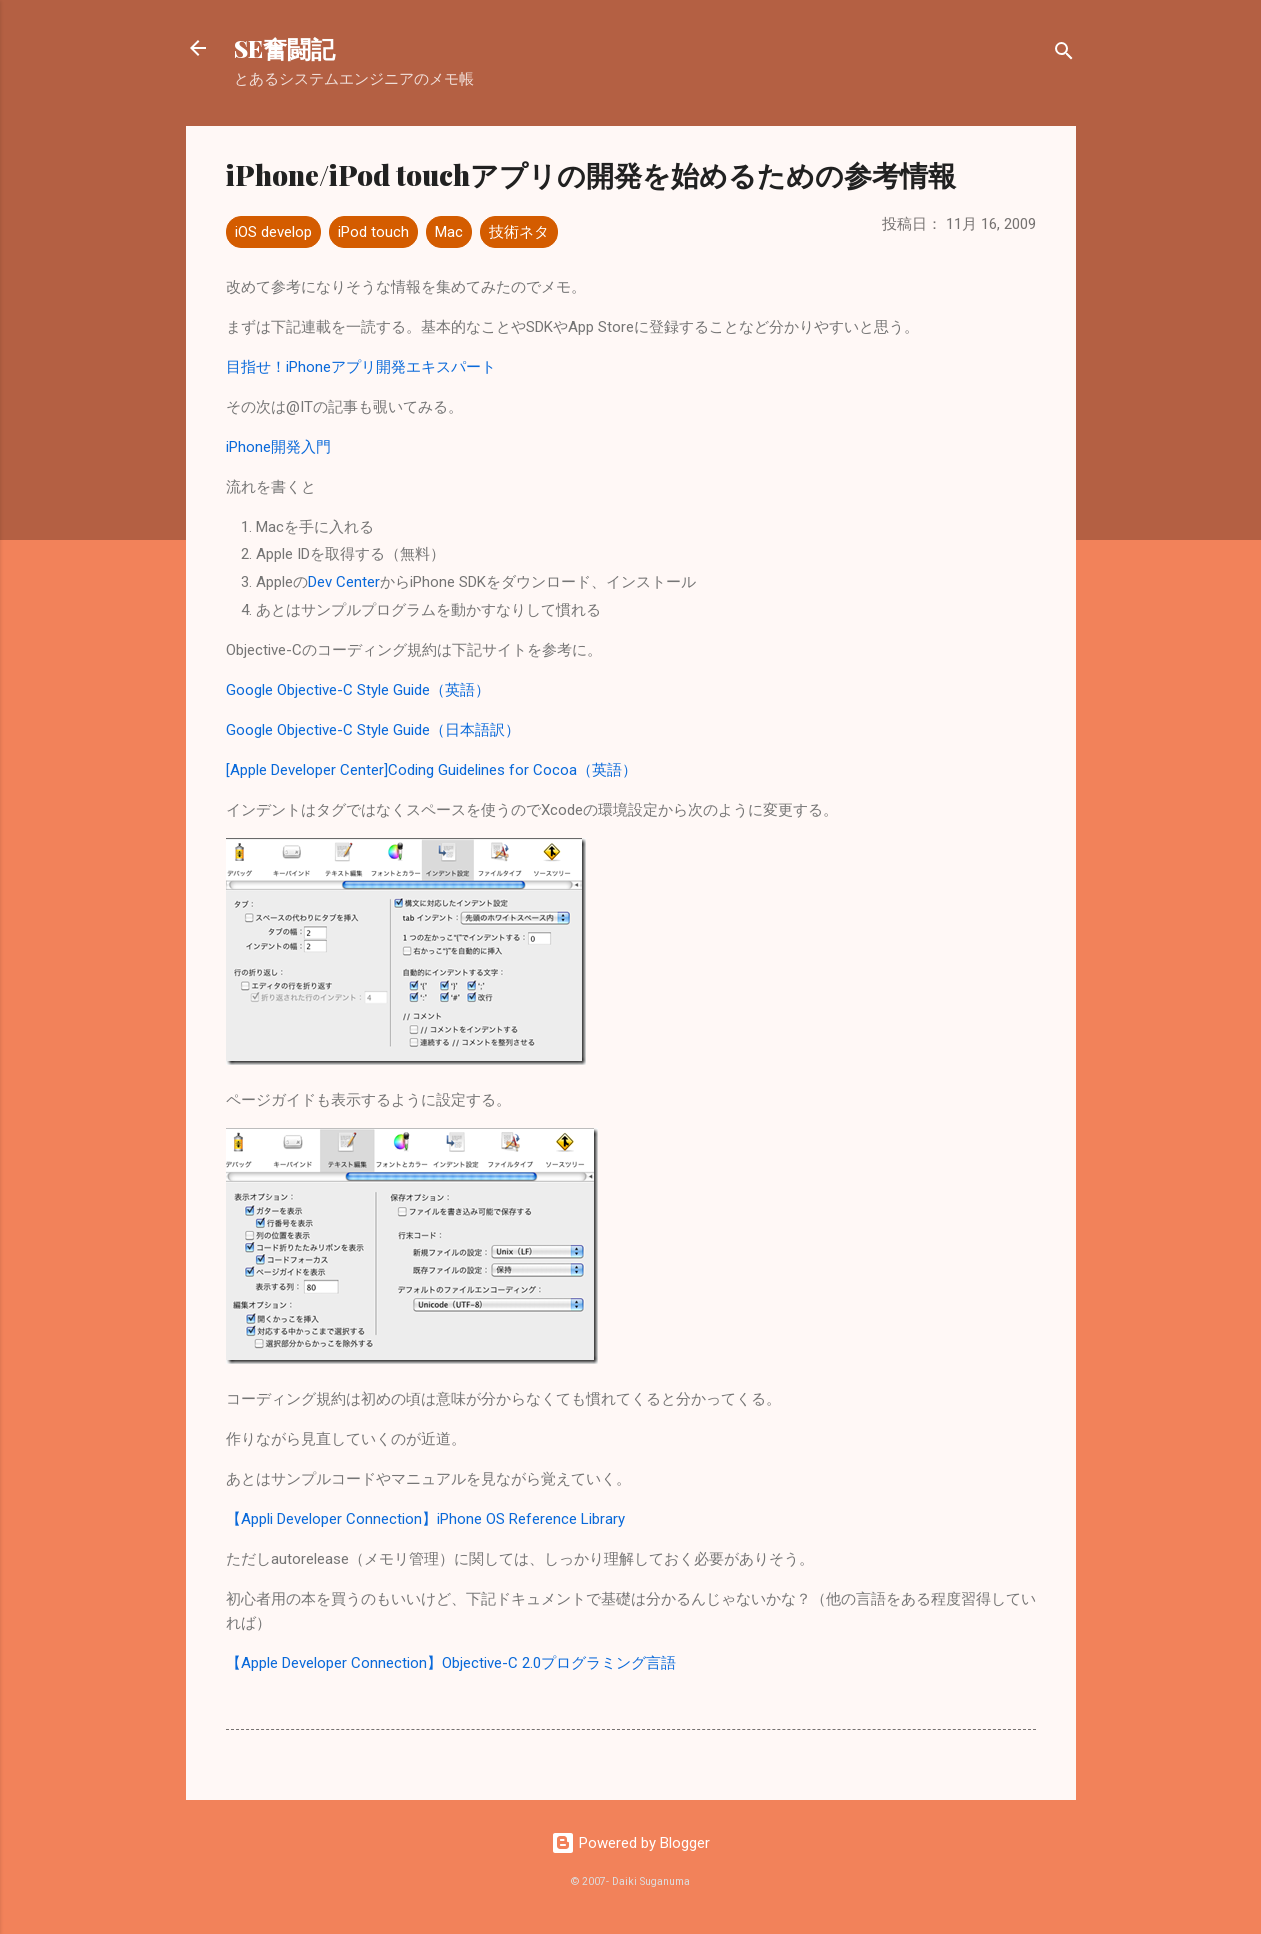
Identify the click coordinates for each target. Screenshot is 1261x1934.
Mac (449, 232)
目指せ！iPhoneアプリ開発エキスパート (361, 367)
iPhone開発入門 (278, 447)
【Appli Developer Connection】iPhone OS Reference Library (425, 1519)
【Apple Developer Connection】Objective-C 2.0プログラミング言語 (451, 1663)
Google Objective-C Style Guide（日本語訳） (373, 730)
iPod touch (373, 232)
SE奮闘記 (284, 48)
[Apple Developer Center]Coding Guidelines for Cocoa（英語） (431, 770)
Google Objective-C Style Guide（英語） (358, 690)
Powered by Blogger (630, 1843)
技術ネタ (519, 232)
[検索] (1064, 54)
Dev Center (344, 582)
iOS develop (273, 232)
